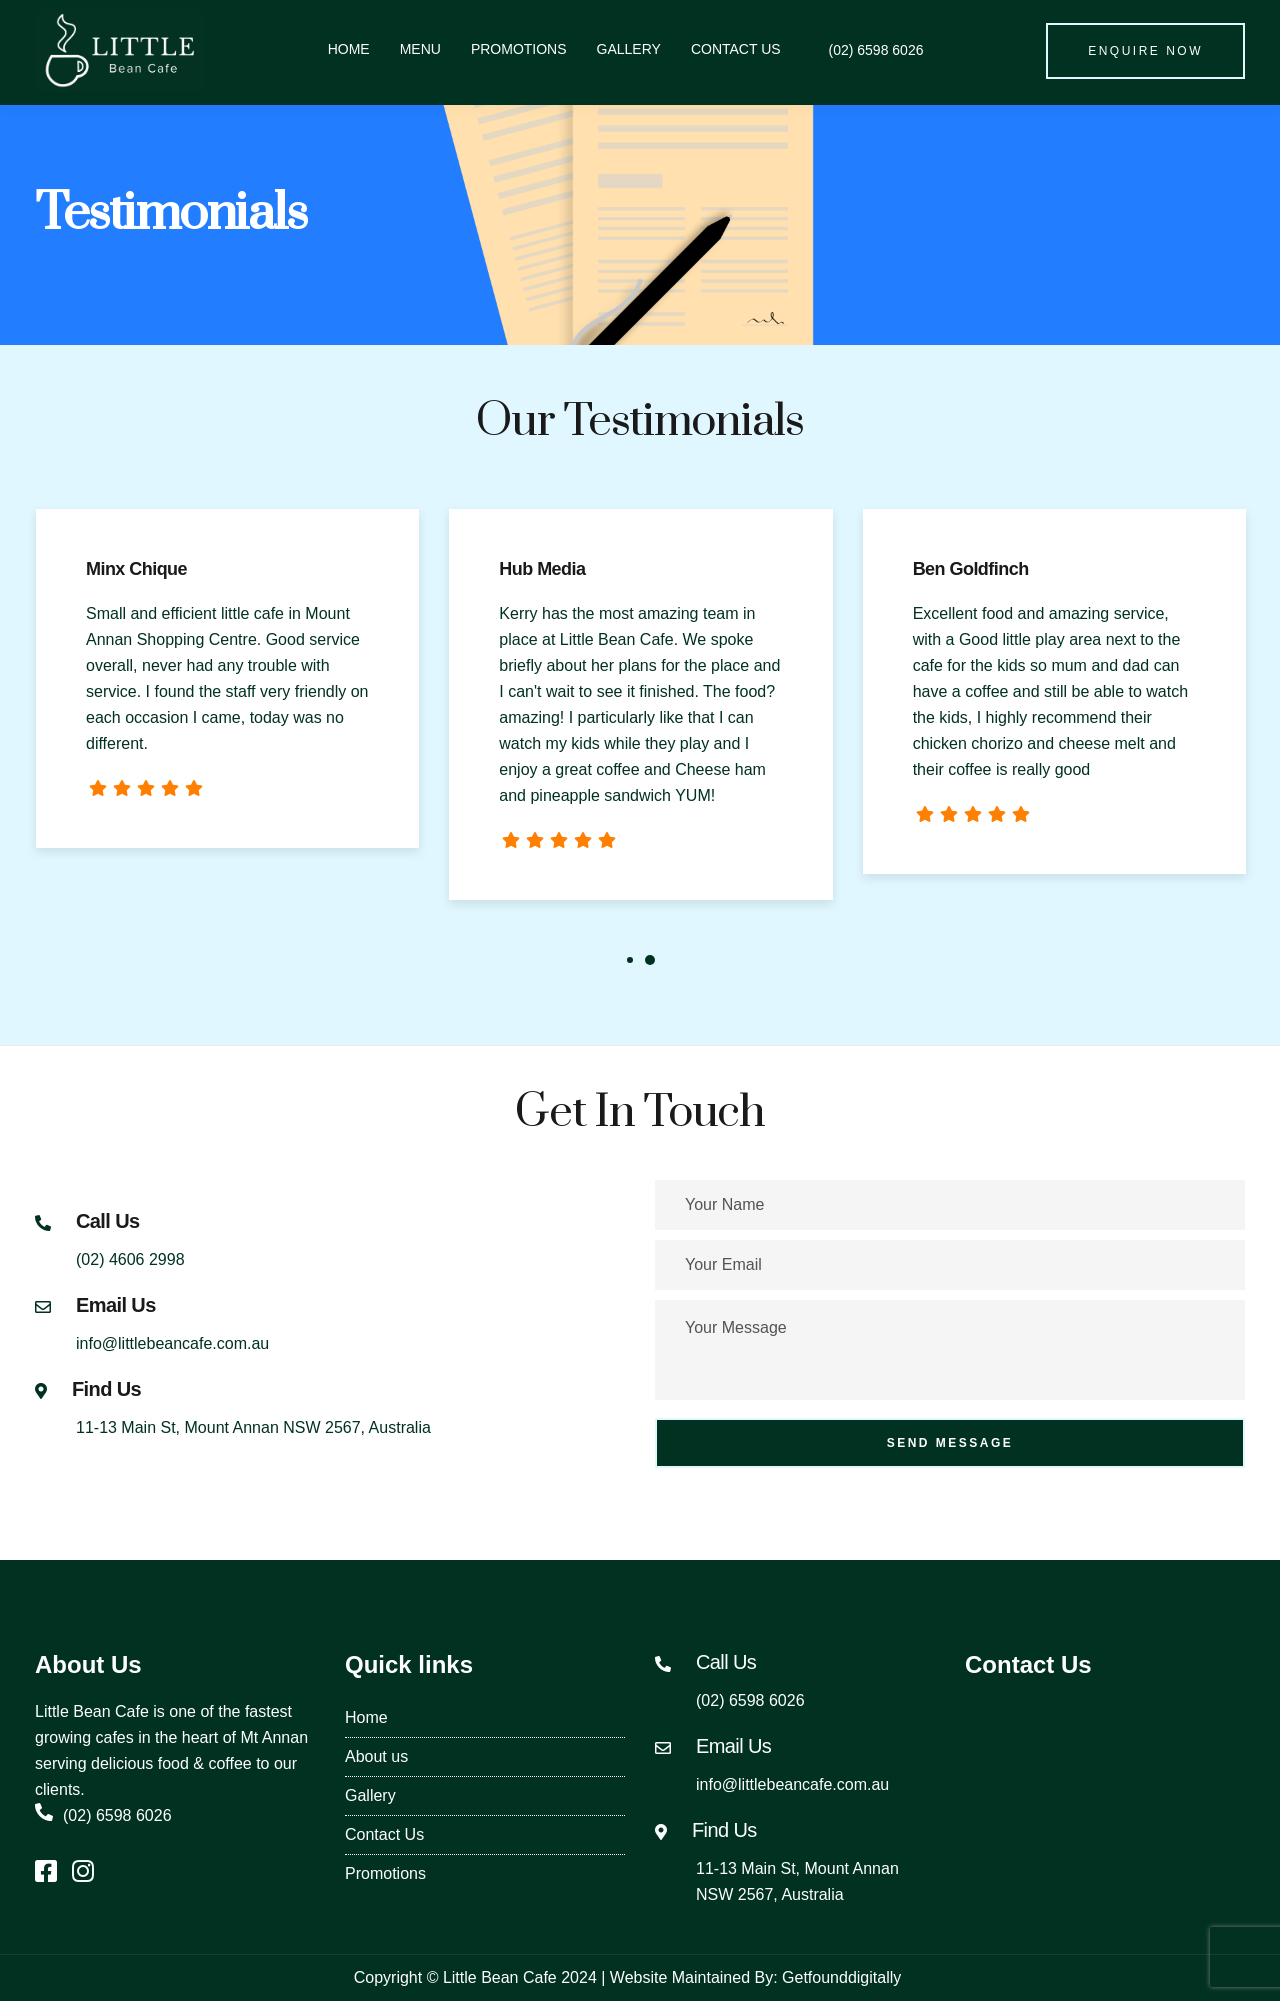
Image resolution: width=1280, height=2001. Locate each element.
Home (349, 49)
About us (376, 1756)
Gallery (629, 49)
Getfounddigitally (841, 1977)
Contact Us (736, 49)
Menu (420, 49)
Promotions (519, 49)
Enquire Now (1145, 51)
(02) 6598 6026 (867, 50)
